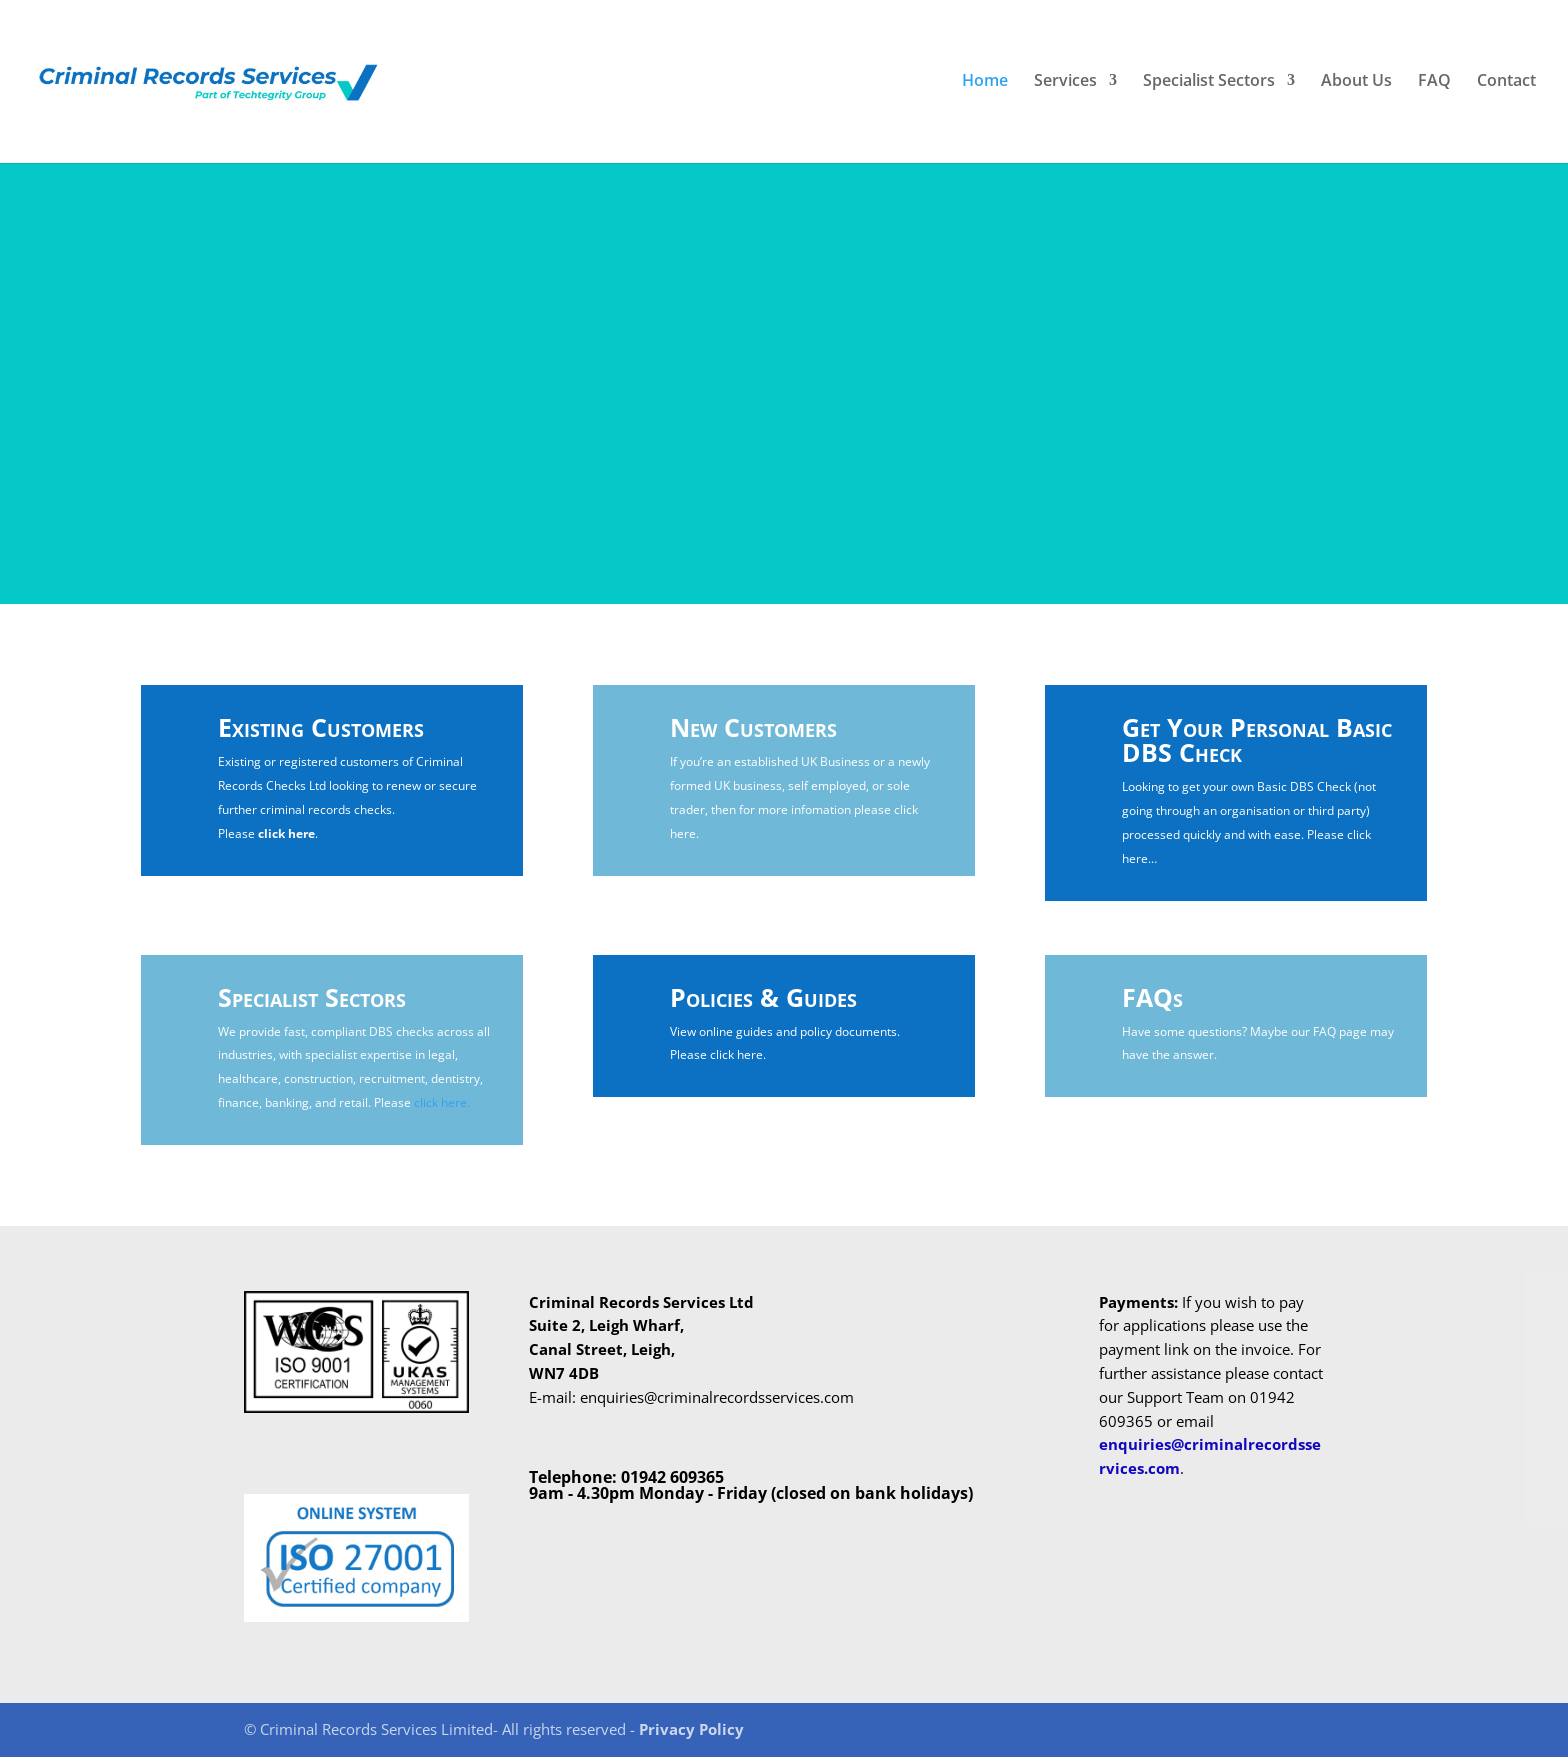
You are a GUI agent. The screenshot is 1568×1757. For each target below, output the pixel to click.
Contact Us (895, 426)
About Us (1356, 85)
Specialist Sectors (1209, 85)
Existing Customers (321, 727)
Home (985, 85)
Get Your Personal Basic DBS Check (1257, 739)
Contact (1506, 85)
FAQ (1434, 85)
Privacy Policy (691, 1729)
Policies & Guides (763, 997)
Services (1065, 85)
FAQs (1152, 997)
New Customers (753, 727)
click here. (442, 1102)
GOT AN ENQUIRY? (1014, 278)
